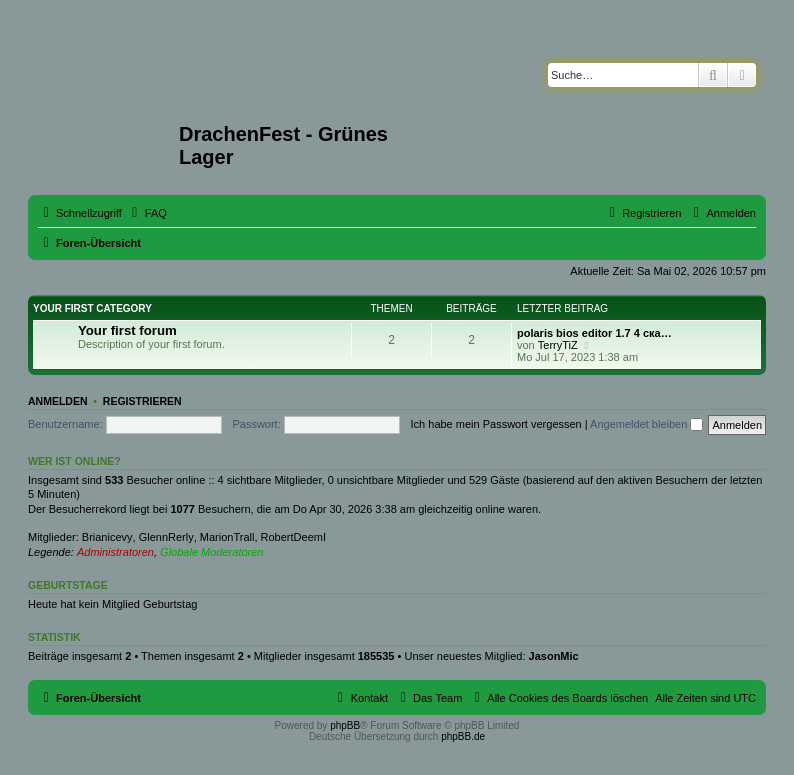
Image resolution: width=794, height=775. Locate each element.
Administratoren (115, 552)
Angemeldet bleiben (646, 424)
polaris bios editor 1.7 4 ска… (594, 333)
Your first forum (127, 330)
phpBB (345, 725)
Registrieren (142, 401)
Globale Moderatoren (211, 552)
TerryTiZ (558, 345)
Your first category (92, 308)
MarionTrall (227, 537)
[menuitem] (147, 213)
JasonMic (554, 656)
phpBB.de (463, 736)
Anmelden (58, 401)
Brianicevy (107, 537)
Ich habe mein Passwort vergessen (496, 424)
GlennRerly (166, 537)
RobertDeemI (293, 537)
